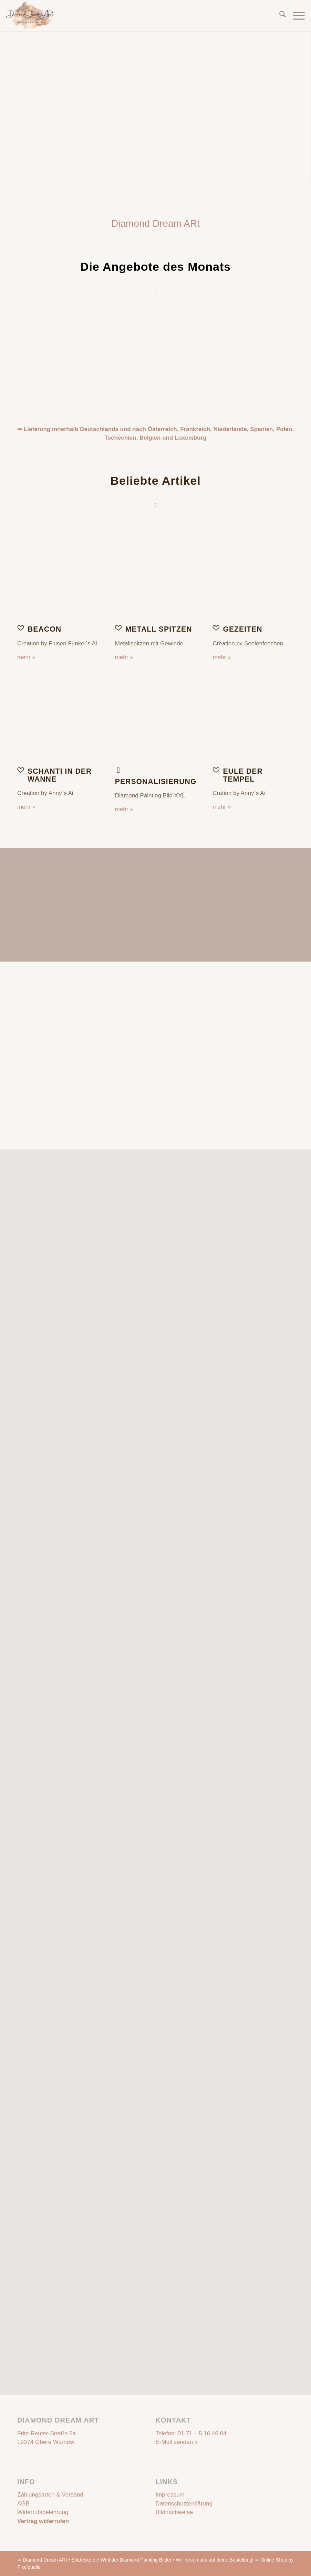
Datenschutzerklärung (183, 2503)
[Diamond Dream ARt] (30, 15)
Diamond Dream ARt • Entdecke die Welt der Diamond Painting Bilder (97, 2560)
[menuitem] (279, 15)
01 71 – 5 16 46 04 (202, 2433)
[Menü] (295, 15)
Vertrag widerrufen (43, 2521)
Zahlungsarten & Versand (50, 2494)
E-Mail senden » (176, 2442)
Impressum (169, 2494)
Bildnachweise (174, 2512)
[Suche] (279, 15)
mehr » (26, 657)
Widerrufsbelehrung (42, 2512)
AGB (23, 2503)
